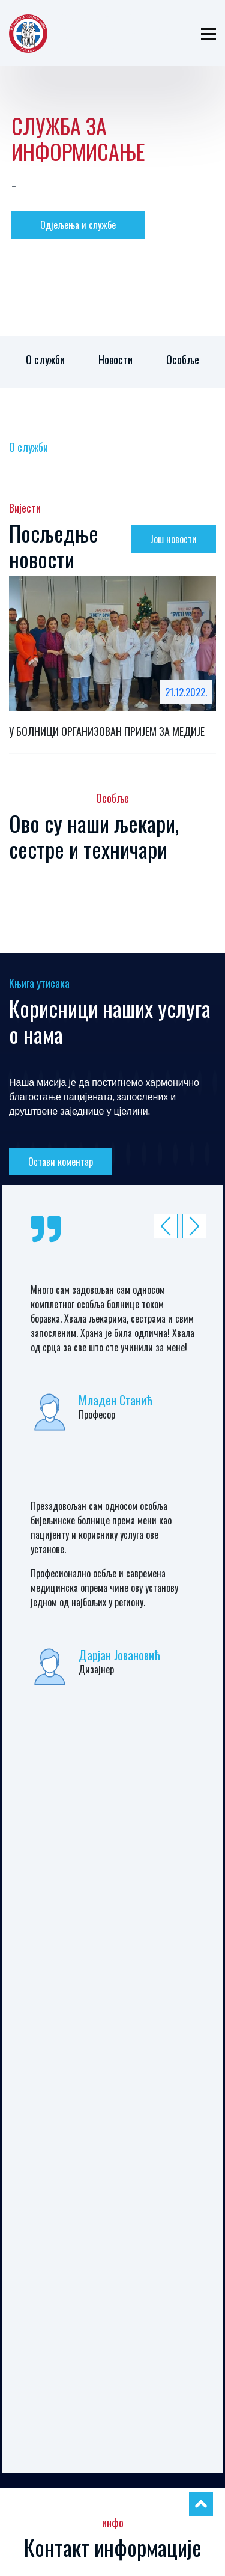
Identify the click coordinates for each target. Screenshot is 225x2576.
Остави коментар (60, 1161)
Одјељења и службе (78, 225)
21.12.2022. (186, 692)
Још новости (173, 539)
